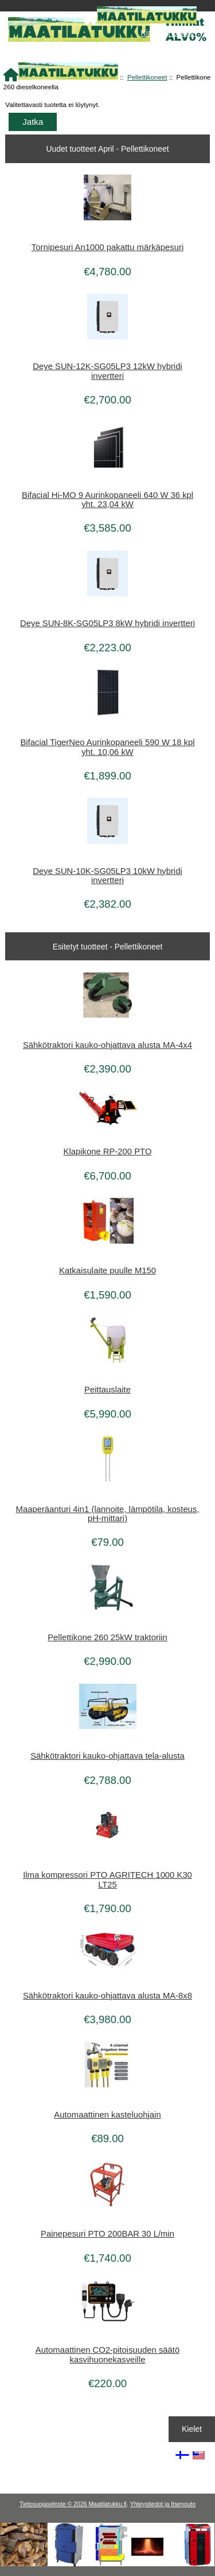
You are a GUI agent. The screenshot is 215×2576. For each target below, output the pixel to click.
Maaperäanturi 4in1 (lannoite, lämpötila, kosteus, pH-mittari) (108, 1514)
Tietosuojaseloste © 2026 (53, 2504)
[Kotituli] (107, 2563)
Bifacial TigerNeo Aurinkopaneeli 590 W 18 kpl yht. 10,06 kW (107, 747)
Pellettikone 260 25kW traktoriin (107, 1637)
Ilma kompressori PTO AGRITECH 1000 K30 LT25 (107, 1879)
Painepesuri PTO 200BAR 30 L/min (107, 2233)
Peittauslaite (107, 1389)
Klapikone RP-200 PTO (108, 1151)
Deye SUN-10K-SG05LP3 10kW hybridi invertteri (107, 875)
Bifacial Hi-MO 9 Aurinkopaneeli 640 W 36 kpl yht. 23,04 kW (107, 499)
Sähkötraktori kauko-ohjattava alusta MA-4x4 (107, 1045)
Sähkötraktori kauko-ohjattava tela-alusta (107, 1755)
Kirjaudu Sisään (169, 32)
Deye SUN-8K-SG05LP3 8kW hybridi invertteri (107, 623)
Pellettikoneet (147, 77)
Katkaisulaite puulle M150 (107, 1270)
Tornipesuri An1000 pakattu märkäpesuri (107, 247)
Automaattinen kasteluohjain (107, 2114)
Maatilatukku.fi (107, 2504)
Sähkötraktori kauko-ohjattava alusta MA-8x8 (107, 1995)
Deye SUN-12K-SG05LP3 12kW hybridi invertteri (107, 371)
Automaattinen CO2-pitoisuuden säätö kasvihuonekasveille (107, 2354)
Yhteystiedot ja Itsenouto (163, 2504)
